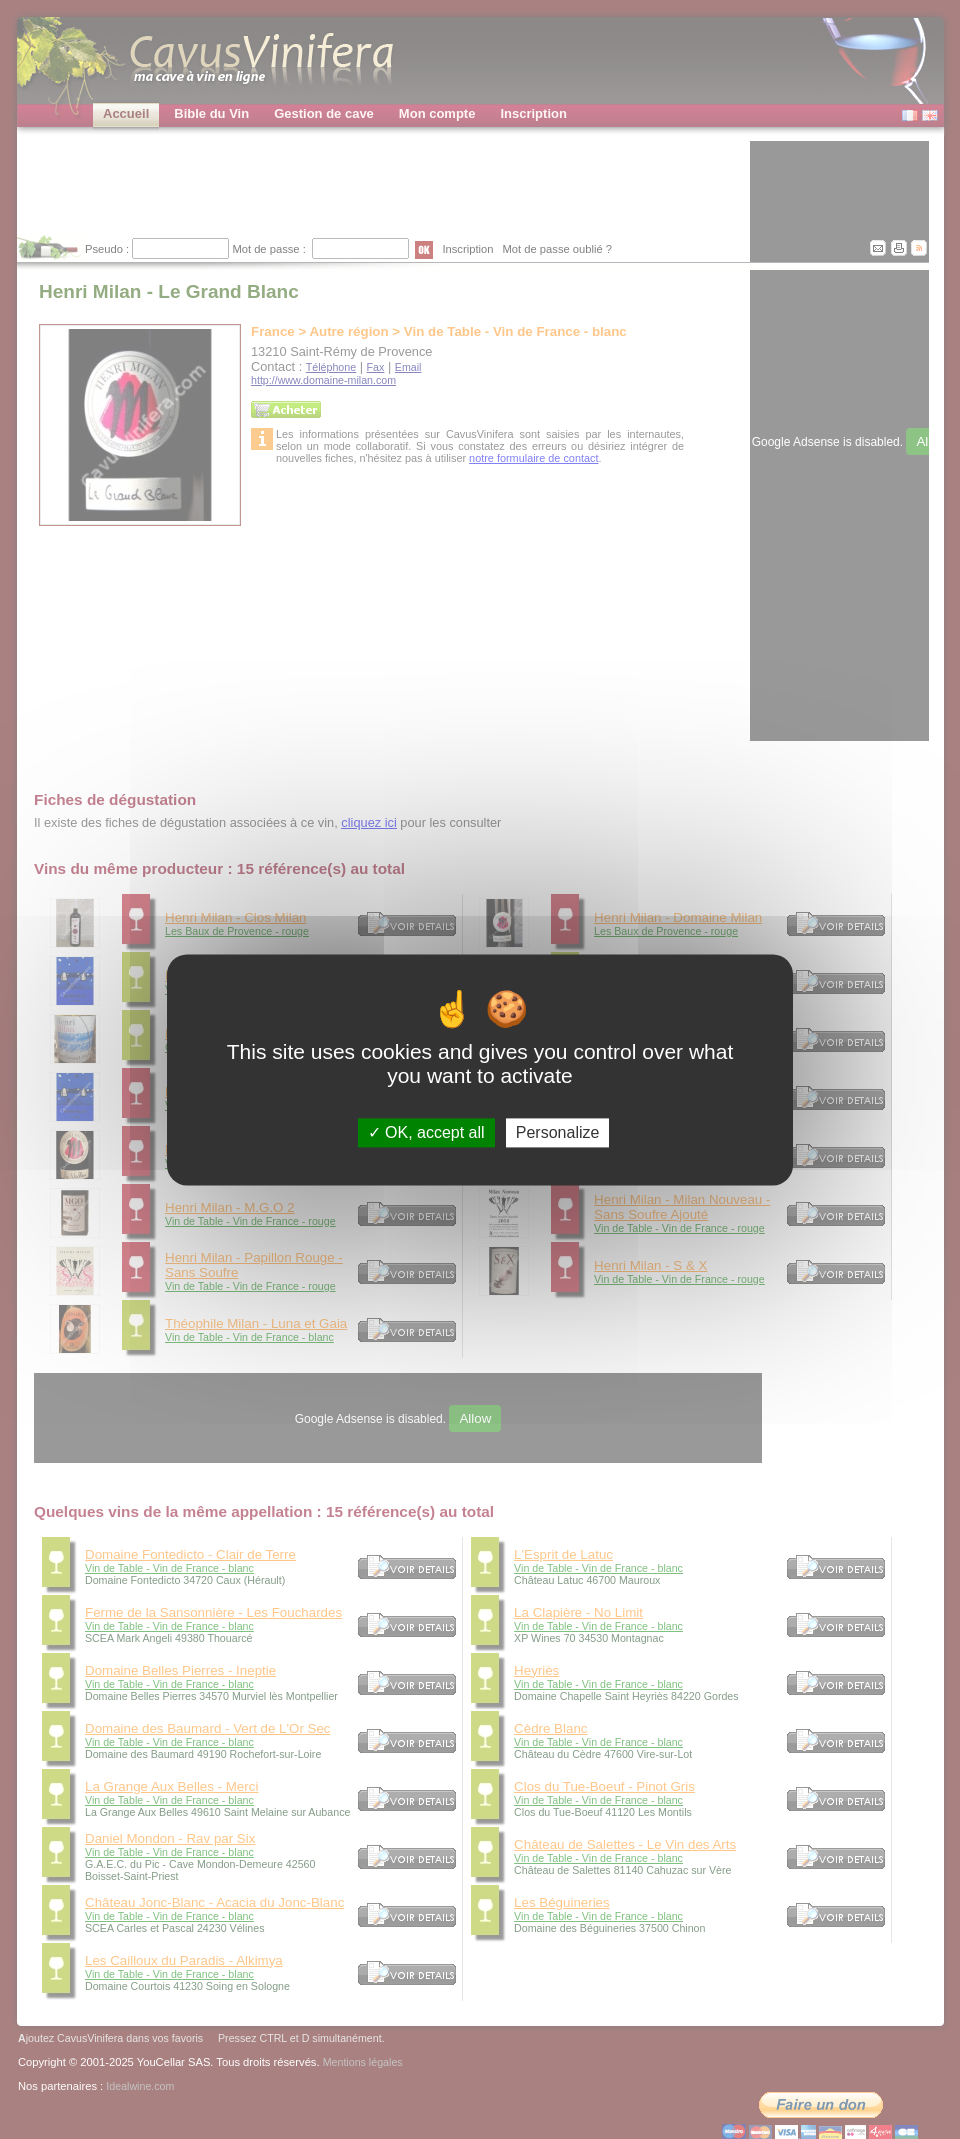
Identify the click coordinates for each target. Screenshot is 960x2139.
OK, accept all (426, 1132)
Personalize (558, 1132)
